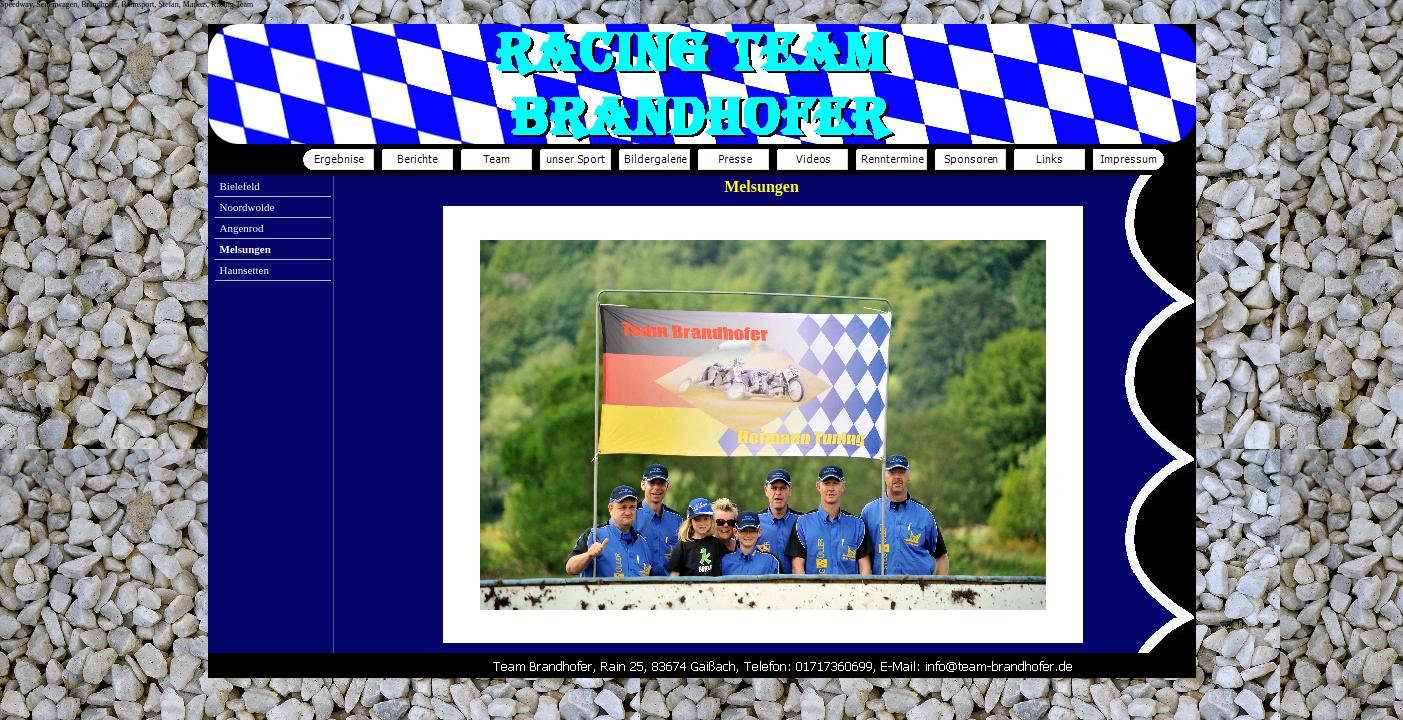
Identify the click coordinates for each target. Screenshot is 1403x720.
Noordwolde (247, 207)
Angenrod (242, 228)
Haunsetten (244, 270)
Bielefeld (240, 186)
